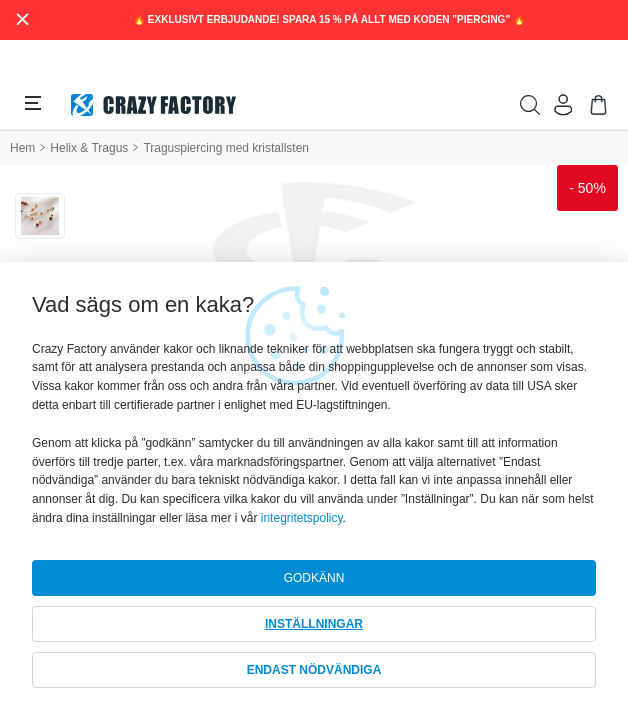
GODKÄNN (314, 578)
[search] (530, 105)
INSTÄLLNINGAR (314, 624)
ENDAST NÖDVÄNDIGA (314, 670)
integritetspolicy (302, 518)
